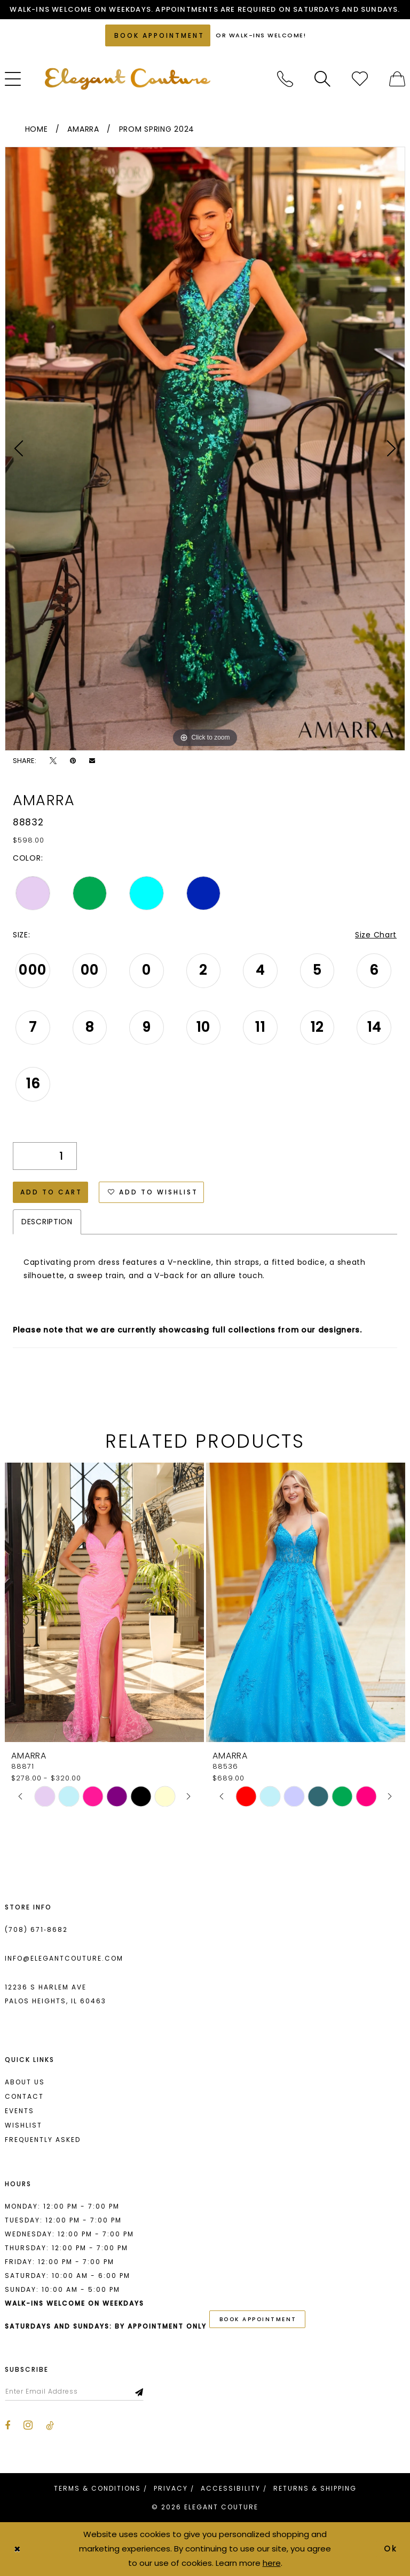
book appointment (258, 2319)
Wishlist (23, 2125)
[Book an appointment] (157, 35)
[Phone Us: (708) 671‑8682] (285, 79)
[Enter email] (74, 2391)
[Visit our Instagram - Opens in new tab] (28, 2425)
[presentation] (104, 1602)
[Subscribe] (140, 2391)
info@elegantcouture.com (64, 1958)
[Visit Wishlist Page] (360, 79)
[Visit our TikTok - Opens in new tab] (50, 2425)
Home (36, 129)
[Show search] (322, 79)
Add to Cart (51, 1192)
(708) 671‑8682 (36, 1929)
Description (47, 1221)
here (272, 2563)
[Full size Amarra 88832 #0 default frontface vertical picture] (205, 448)
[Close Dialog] (17, 2549)
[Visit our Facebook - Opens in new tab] (7, 2425)
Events (19, 2110)
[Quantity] (45, 1156)
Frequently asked (43, 2139)
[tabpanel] (205, 448)
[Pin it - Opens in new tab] (73, 760)
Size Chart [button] (376, 934)
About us (25, 2082)
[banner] (127, 79)
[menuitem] (285, 79)
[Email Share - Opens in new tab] (92, 761)
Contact (24, 2096)
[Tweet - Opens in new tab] (53, 760)
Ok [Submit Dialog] (391, 2548)
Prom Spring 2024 (156, 129)
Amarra (83, 129)
